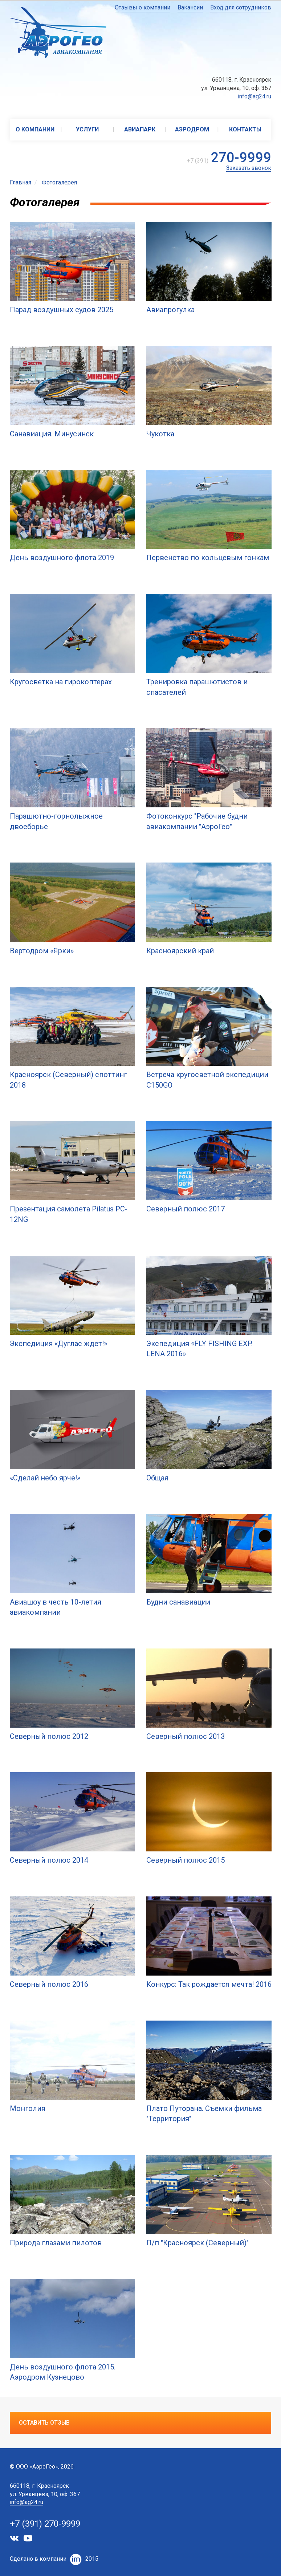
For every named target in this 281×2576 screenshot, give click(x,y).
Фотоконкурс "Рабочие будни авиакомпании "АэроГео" (197, 821)
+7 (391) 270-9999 (45, 2524)
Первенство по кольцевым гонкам (207, 557)
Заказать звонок (248, 167)
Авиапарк (139, 129)
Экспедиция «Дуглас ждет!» (58, 1343)
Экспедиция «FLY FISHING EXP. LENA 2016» (199, 1348)
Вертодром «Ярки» (42, 950)
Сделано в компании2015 (54, 2558)
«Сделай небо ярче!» (45, 1478)
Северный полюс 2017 (185, 1209)
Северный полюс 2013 (185, 1736)
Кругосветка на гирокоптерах (61, 681)
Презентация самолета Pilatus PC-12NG (68, 1214)
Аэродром (192, 129)
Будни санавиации (178, 1602)
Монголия (27, 2108)
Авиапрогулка (170, 309)
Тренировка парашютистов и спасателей (197, 687)
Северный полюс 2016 (49, 1984)
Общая (157, 1478)
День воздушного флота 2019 (62, 557)
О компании (35, 129)
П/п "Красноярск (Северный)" (197, 2242)
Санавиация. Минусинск (52, 433)
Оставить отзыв (44, 2422)
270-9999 (241, 158)
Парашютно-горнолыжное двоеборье (56, 821)
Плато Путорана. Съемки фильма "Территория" (204, 2113)
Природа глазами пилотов (56, 2242)
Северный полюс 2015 (185, 1860)
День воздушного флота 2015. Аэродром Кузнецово (62, 2372)
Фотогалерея (59, 182)
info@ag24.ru (254, 96)
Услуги (87, 129)
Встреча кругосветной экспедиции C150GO (207, 1079)
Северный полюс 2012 (49, 1736)
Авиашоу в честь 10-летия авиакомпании (55, 1607)
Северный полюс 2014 (49, 1860)
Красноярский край (180, 950)
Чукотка (160, 433)
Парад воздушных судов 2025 (61, 309)
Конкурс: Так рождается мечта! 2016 (209, 1984)
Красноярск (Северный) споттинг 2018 (68, 1079)
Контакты (245, 129)
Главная (20, 182)
